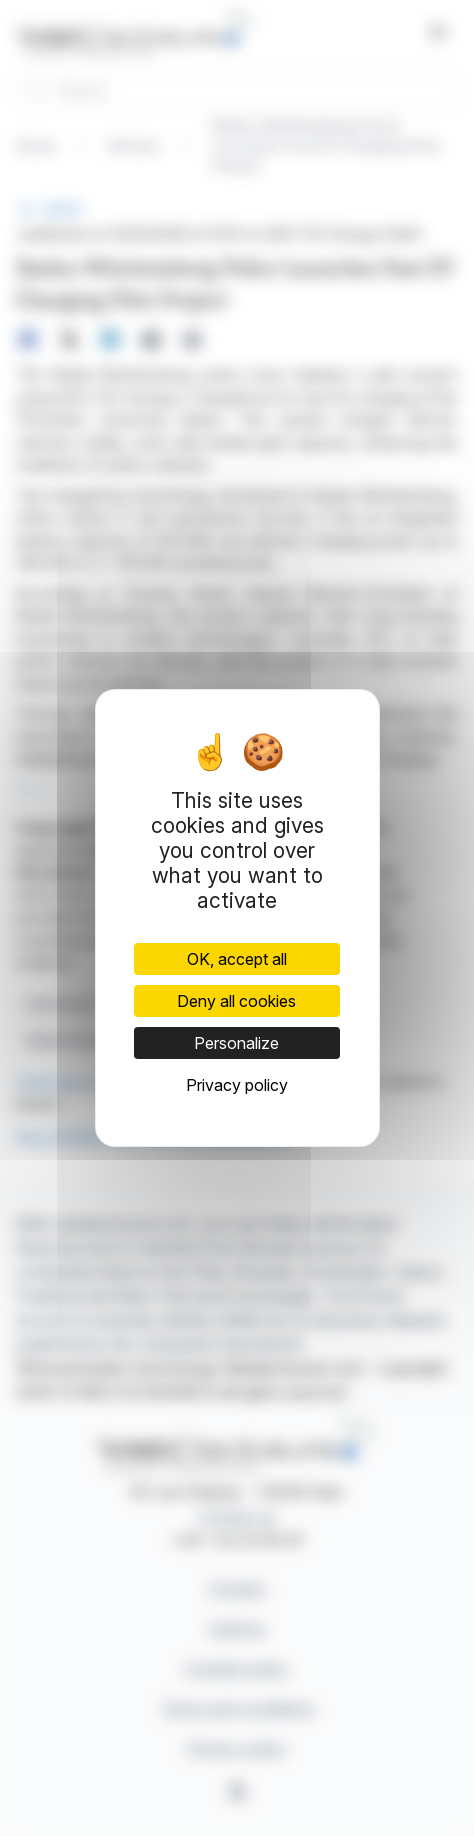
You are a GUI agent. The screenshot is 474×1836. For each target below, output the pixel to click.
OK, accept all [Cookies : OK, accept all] (237, 959)
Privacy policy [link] (237, 1085)
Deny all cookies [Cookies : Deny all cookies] (236, 1001)
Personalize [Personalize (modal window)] (236, 1043)
